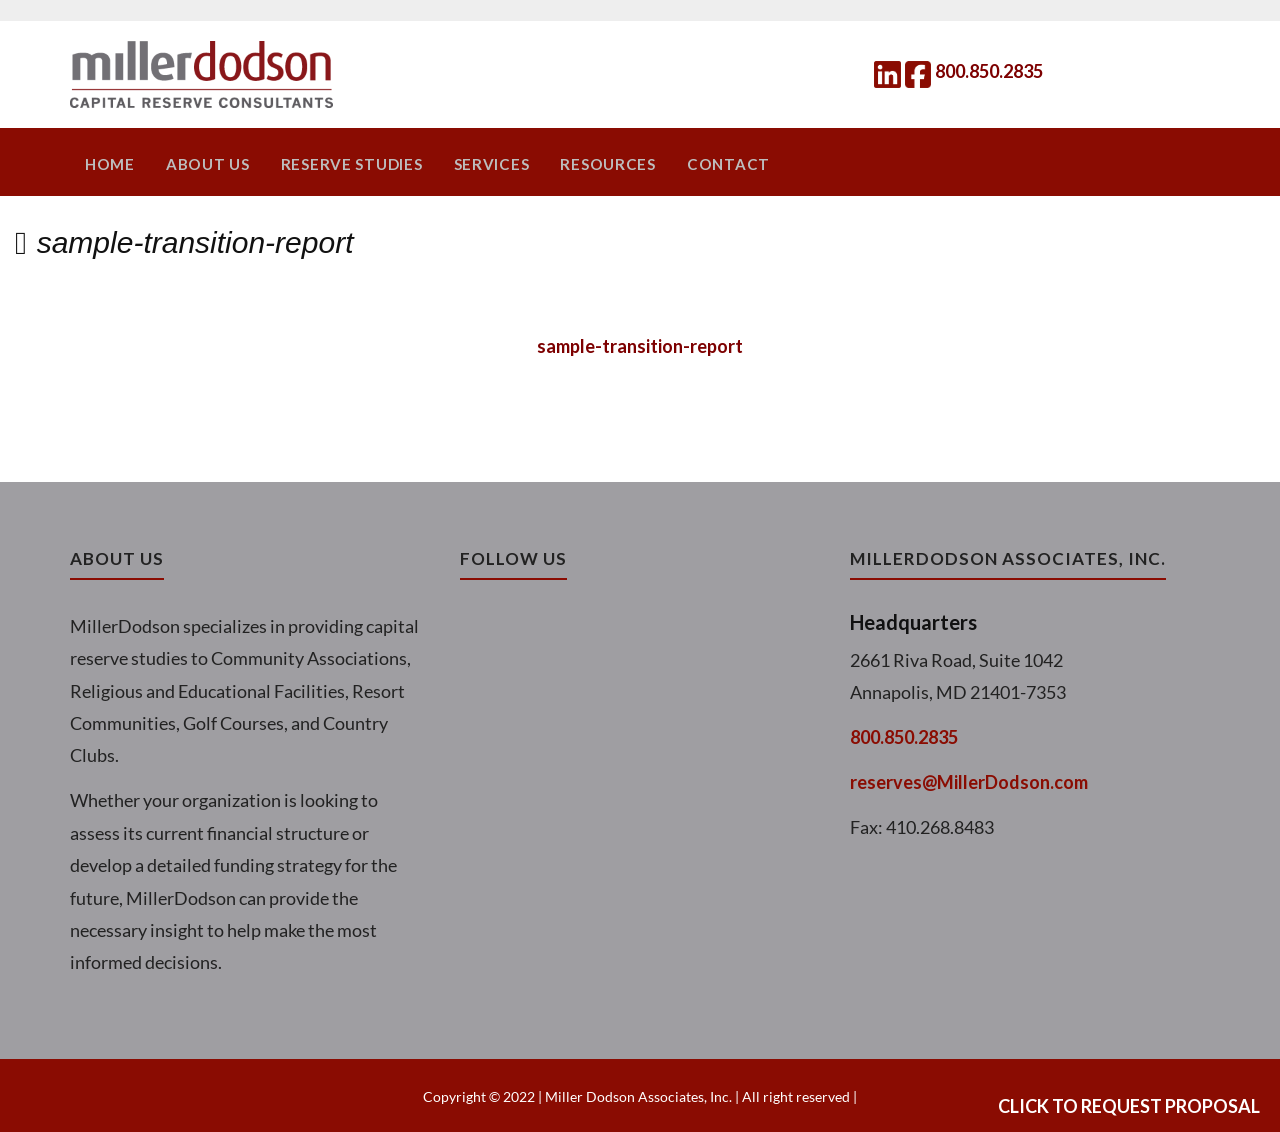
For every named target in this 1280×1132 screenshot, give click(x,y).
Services (480, 163)
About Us (205, 163)
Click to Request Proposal (1129, 1106)
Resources (593, 163)
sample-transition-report (640, 344)
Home (110, 163)
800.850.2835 (989, 71)
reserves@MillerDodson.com (969, 780)
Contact (709, 163)
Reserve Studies (344, 163)
